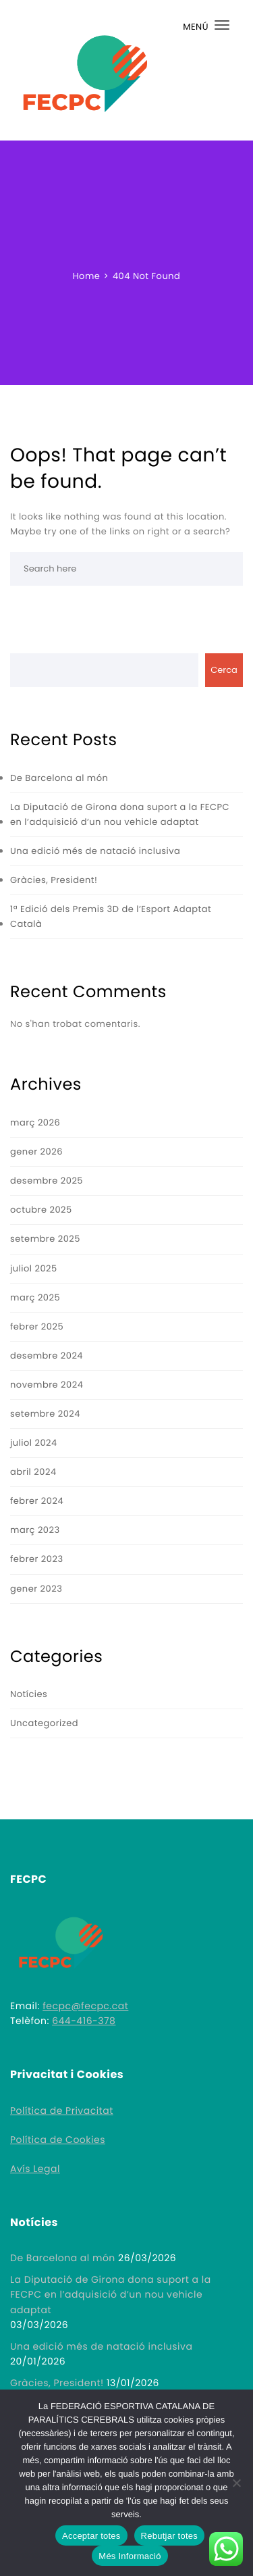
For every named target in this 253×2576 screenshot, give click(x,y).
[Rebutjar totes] (236, 2483)
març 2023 (35, 1529)
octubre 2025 (41, 1209)
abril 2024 (33, 1471)
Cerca (223, 669)
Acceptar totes (91, 2536)
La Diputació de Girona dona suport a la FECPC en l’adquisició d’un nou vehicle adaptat (119, 814)
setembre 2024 (45, 1413)
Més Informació (130, 2556)
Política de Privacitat (61, 2110)
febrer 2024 (36, 1500)
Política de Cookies (57, 2139)
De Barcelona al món (59, 778)
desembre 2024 (46, 1355)
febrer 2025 (36, 1326)
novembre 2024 (46, 1384)
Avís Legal (35, 2168)
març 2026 (35, 1122)
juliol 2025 (33, 1268)
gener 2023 (36, 1588)
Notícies (28, 1694)
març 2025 (35, 1297)
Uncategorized (44, 1723)
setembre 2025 (45, 1238)
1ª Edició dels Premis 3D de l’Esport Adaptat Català (110, 916)
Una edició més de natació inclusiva (95, 850)
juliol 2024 (33, 1442)
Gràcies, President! (53, 880)
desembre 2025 (46, 1180)
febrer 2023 (36, 1558)
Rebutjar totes (169, 2536)
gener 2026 (36, 1151)
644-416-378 (83, 2020)
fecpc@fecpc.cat (85, 2006)
